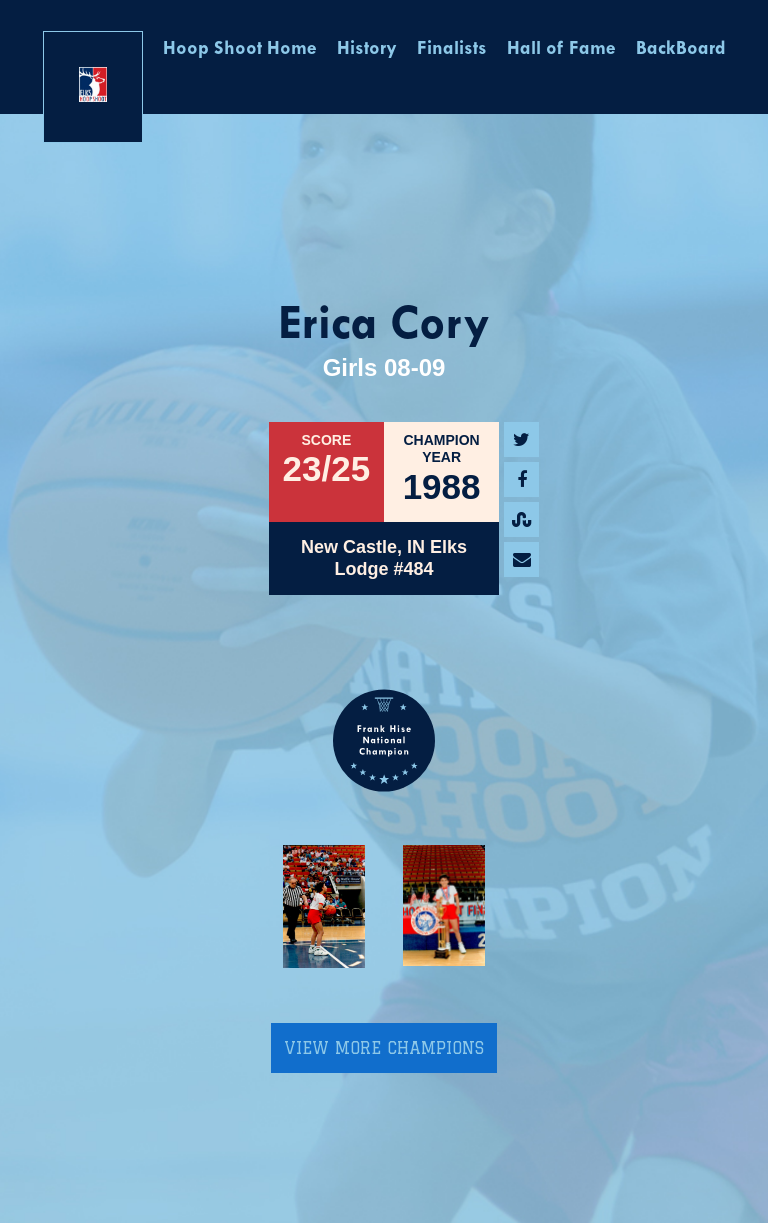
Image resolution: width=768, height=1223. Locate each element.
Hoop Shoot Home (240, 49)
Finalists (452, 49)
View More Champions (384, 1048)
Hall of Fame (561, 49)
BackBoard (681, 49)
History (367, 49)
